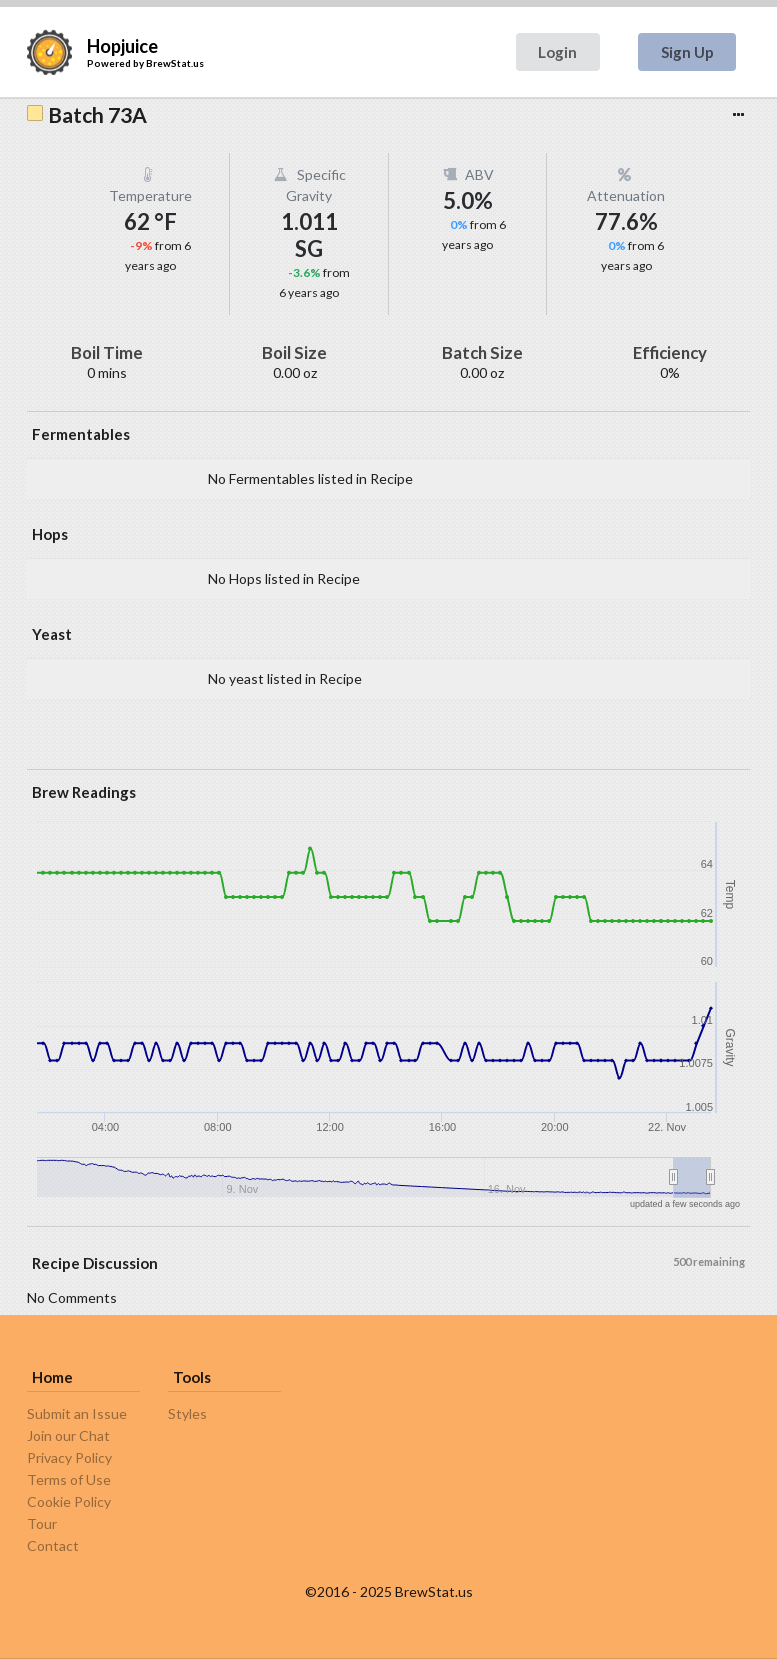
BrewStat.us (175, 63)
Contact (53, 1545)
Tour (42, 1523)
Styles (187, 1414)
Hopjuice (122, 46)
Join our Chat (68, 1435)
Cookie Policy (69, 1501)
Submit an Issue (77, 1414)
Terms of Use (69, 1479)
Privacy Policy (69, 1457)
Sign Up (687, 52)
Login (557, 52)
